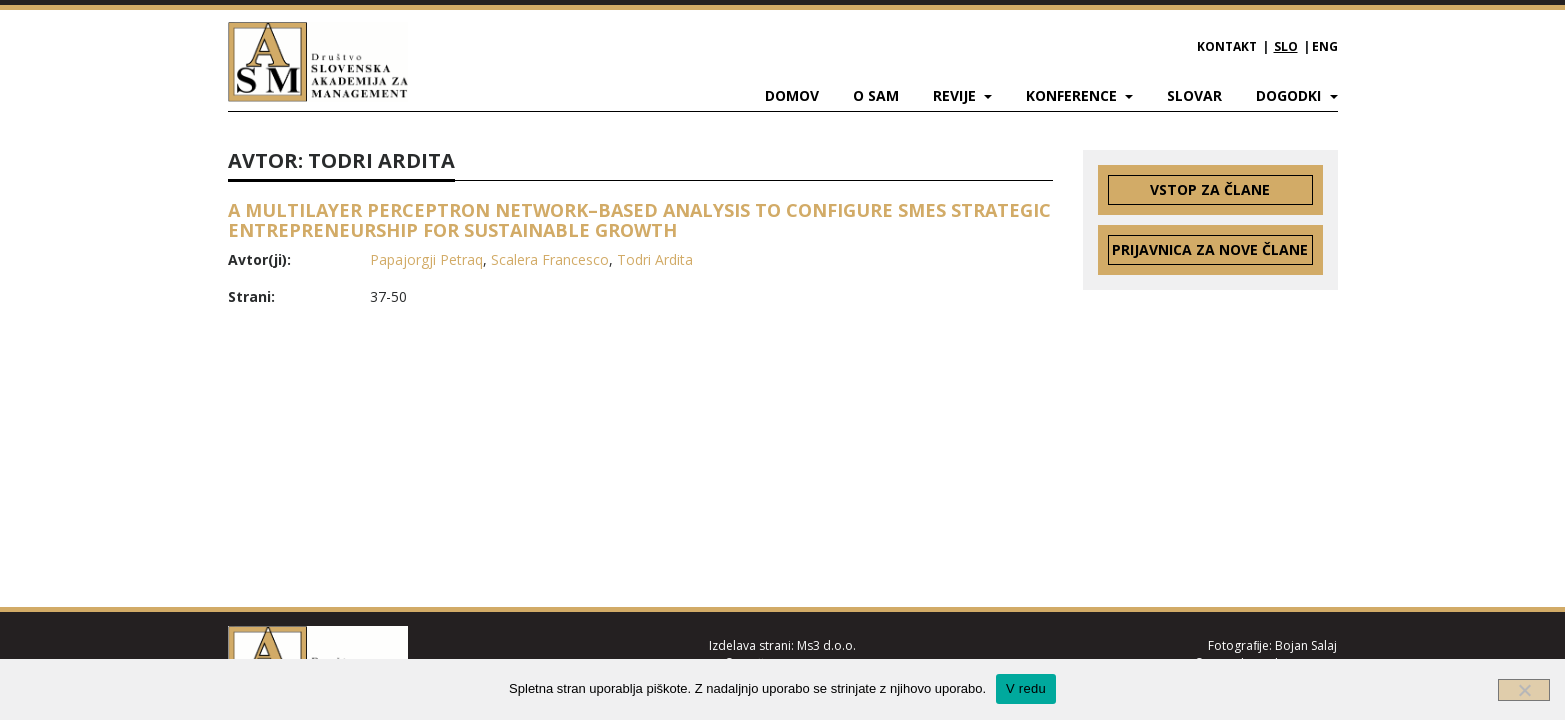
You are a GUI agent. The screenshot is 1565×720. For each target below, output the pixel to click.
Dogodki (1290, 95)
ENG (1325, 46)
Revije (956, 95)
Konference (1073, 95)
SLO (1286, 46)
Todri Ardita (655, 259)
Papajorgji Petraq (426, 259)
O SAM (876, 95)
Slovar (1194, 95)
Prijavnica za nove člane (1210, 249)
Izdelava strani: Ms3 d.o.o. (782, 645)
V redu (1026, 688)
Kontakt (1227, 46)
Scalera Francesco (550, 259)
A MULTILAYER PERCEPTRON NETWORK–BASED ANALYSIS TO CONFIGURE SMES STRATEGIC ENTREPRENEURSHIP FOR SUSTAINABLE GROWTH (639, 220)
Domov (792, 95)
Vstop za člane (1210, 189)
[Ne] (1524, 690)
